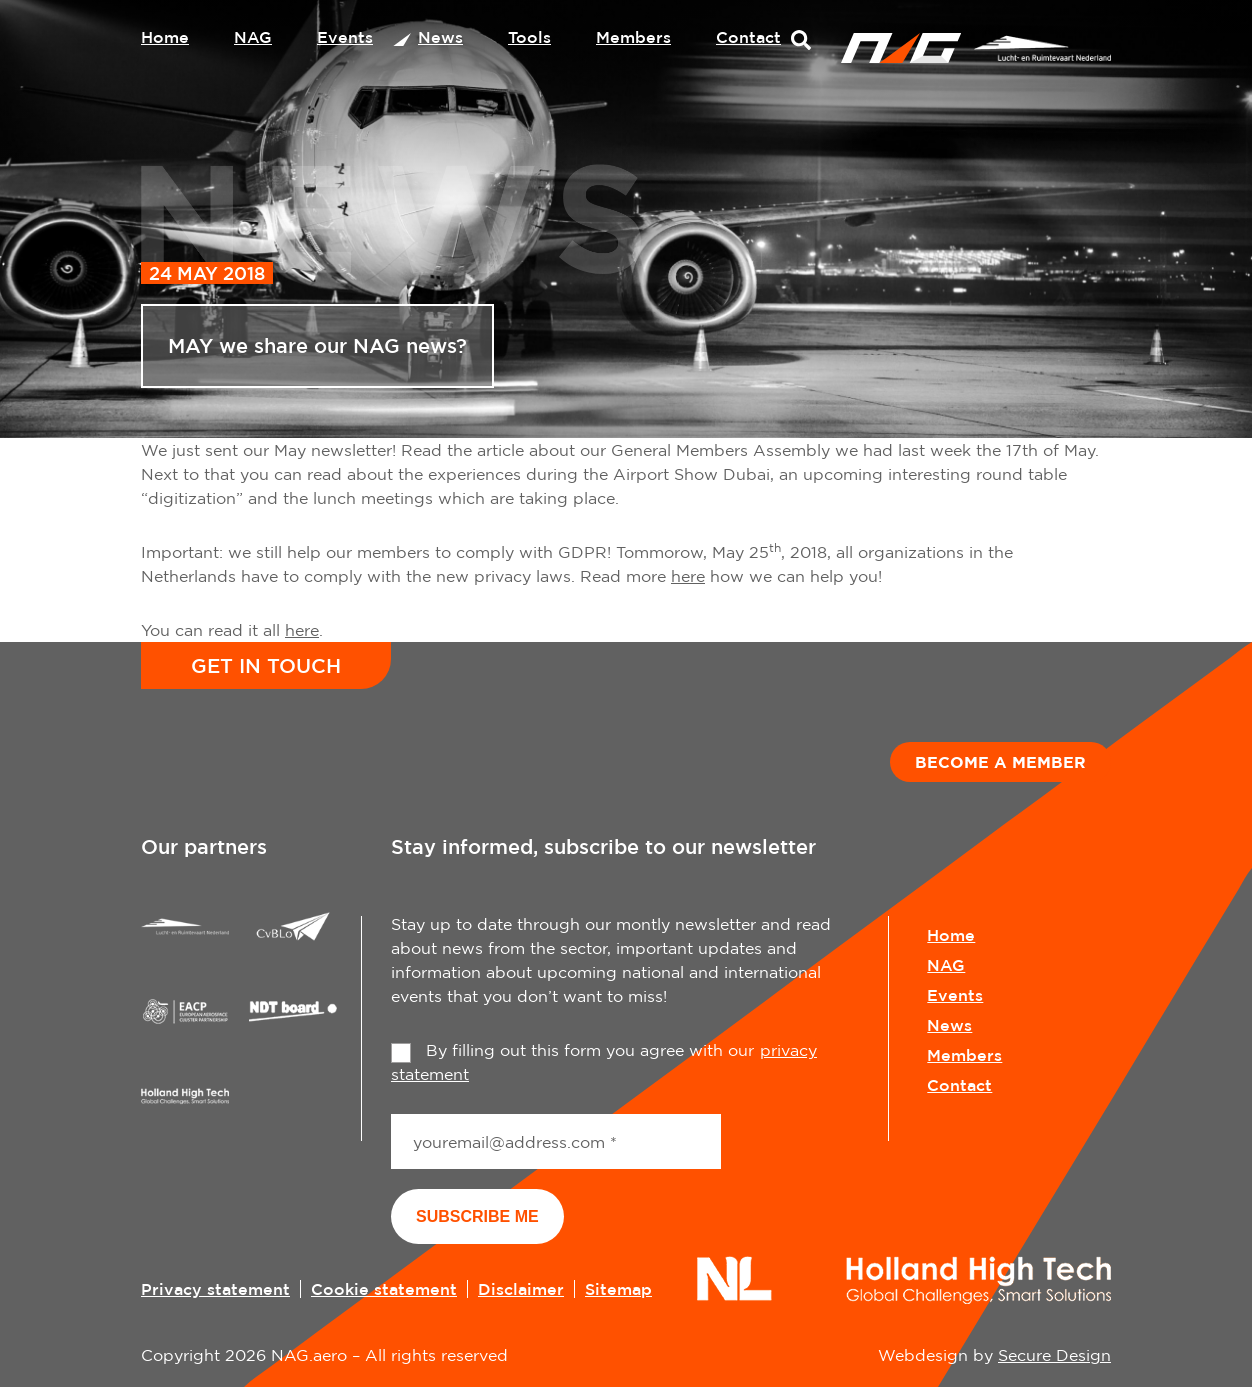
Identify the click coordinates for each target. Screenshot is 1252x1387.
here (688, 576)
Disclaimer (521, 1289)
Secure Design (1054, 1355)
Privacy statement (215, 1289)
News (440, 37)
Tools (529, 37)
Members (633, 37)
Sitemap (618, 1289)
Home (165, 37)
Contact (748, 37)
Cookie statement (384, 1289)
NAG (253, 37)
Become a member (1000, 762)
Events (345, 37)
